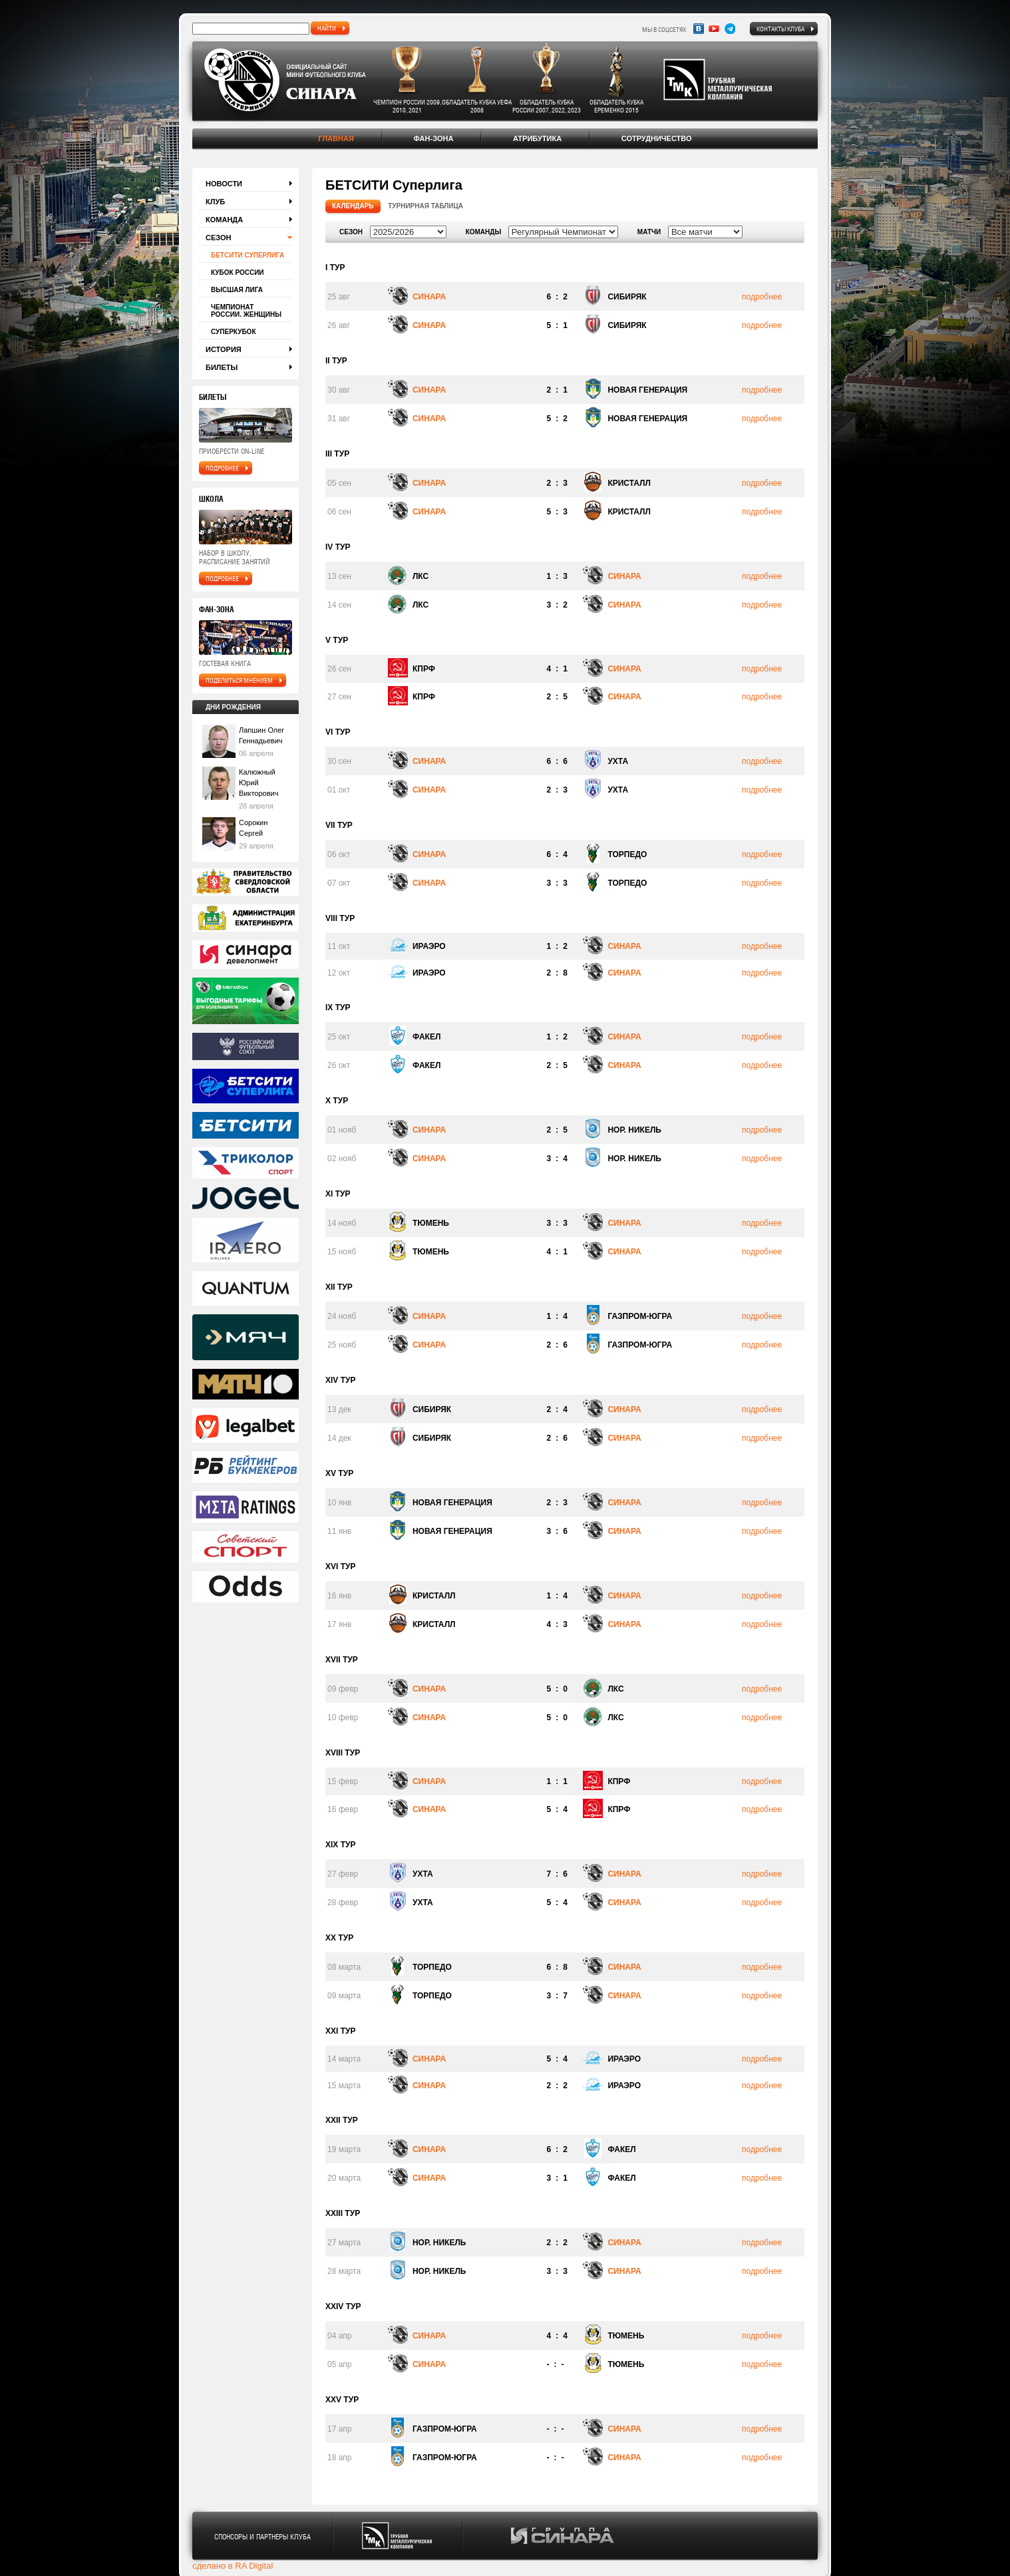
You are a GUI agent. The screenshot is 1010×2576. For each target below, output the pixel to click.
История (224, 349)
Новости (224, 184)
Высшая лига (237, 289)
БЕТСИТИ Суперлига (247, 255)
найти (326, 28)
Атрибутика (537, 138)
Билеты (222, 367)
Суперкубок (233, 331)
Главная (335, 138)
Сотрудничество (656, 138)
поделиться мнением (239, 680)
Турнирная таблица (425, 206)
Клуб (215, 202)
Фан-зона (433, 138)
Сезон (219, 238)
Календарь (353, 206)
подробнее (222, 468)
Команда (224, 220)
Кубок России (237, 272)
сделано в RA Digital (232, 2566)
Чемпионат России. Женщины (246, 310)
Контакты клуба (780, 29)
